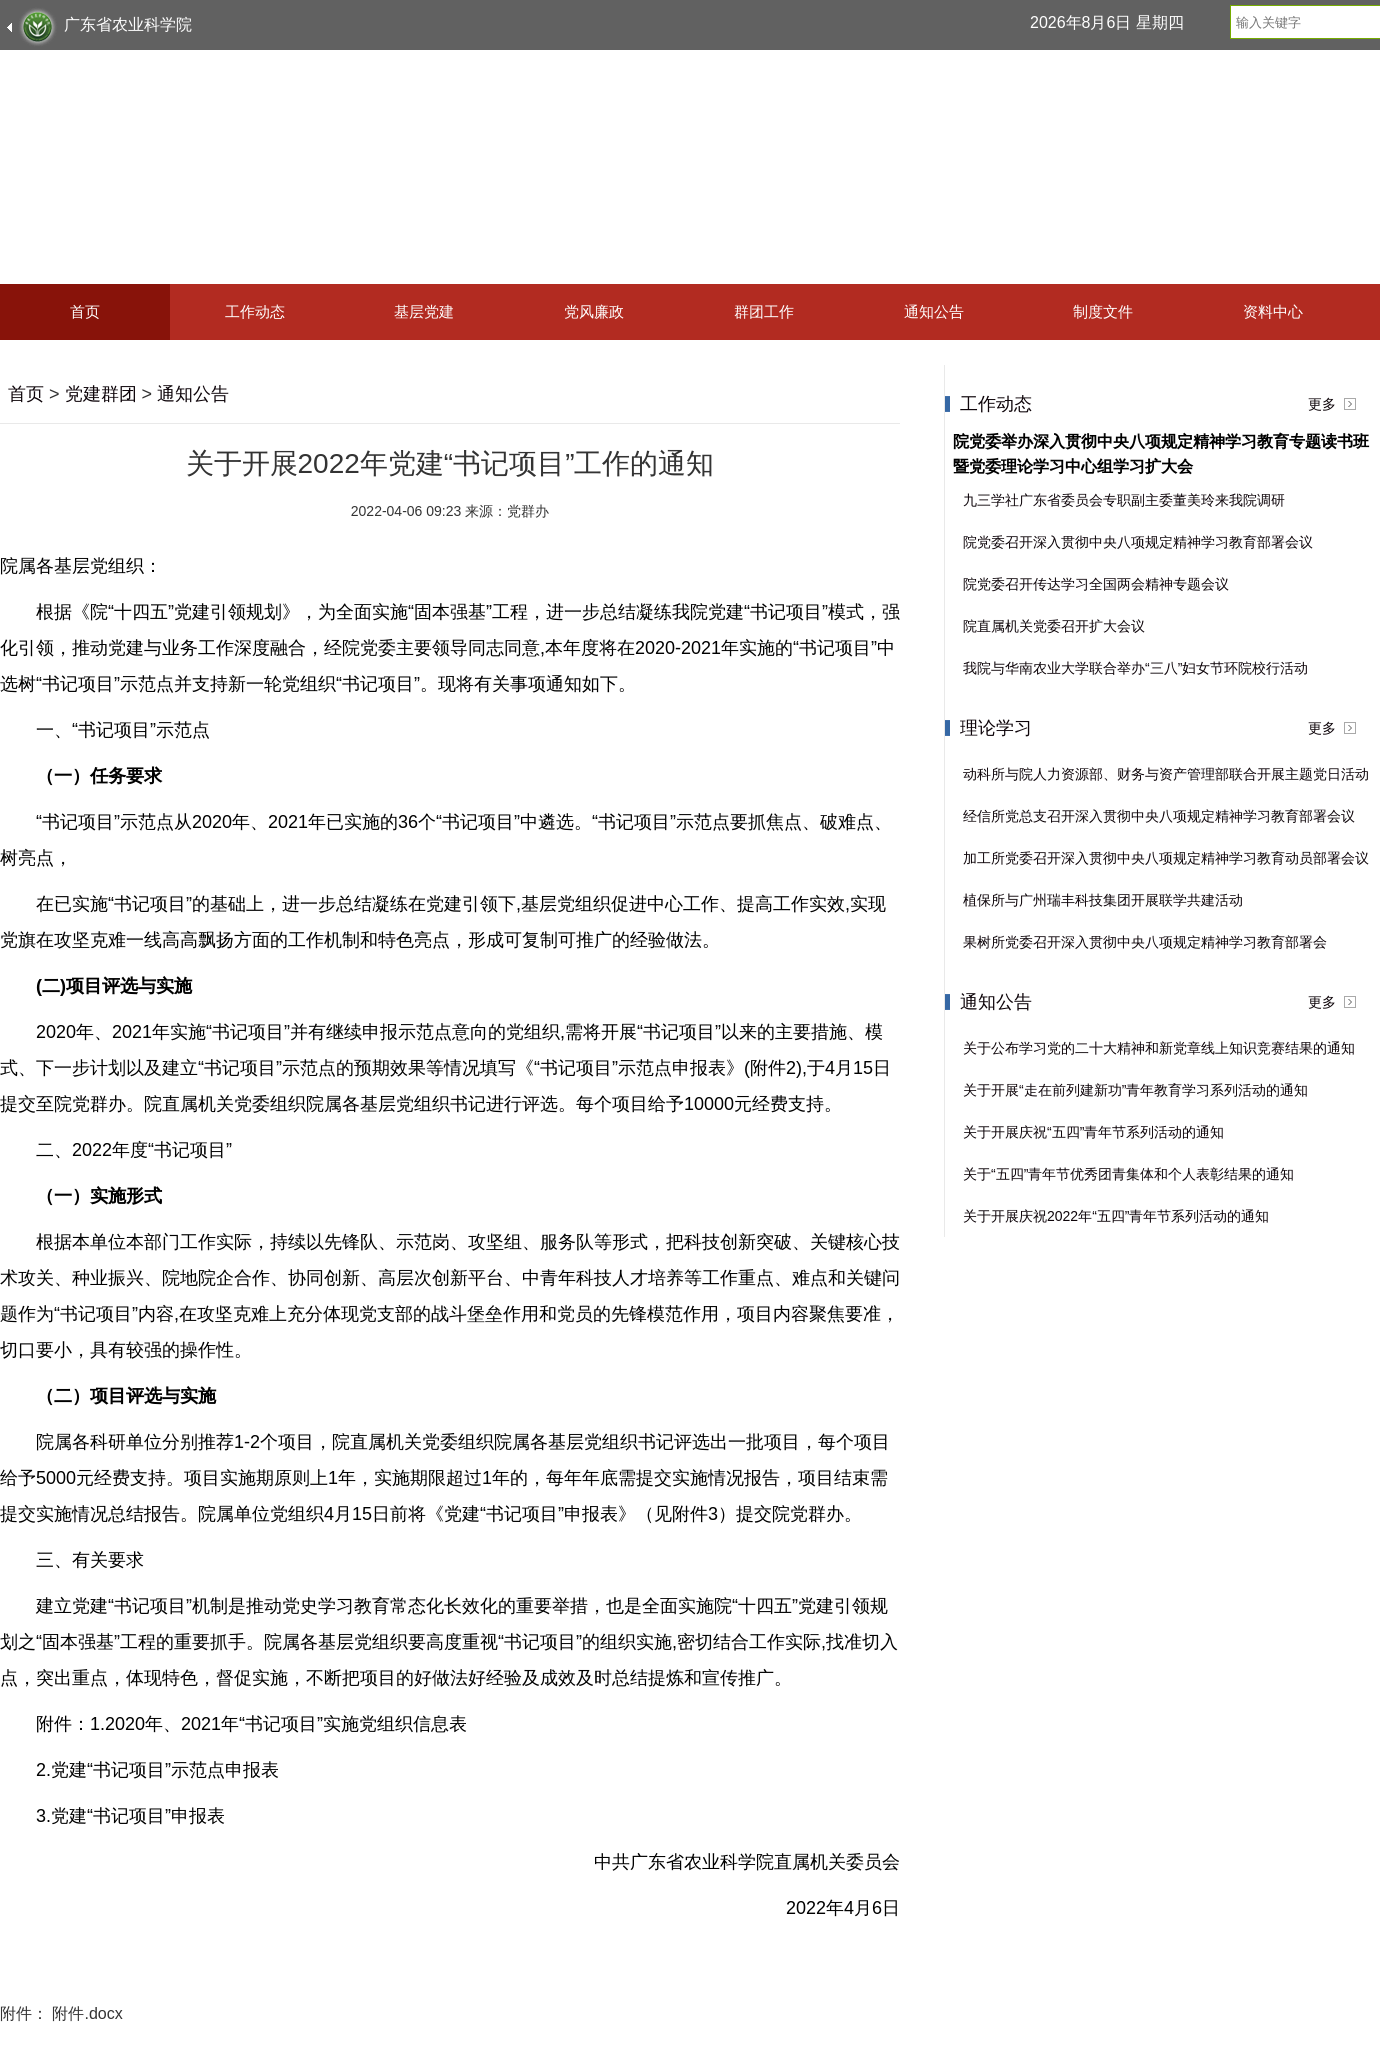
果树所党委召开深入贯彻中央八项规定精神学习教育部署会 (1145, 942)
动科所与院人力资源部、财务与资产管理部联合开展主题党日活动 (1166, 774)
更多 (1322, 404)
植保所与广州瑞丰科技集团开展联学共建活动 (1103, 900)
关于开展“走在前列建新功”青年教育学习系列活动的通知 (1135, 1090)
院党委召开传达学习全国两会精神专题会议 (1096, 584)
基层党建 (424, 311)
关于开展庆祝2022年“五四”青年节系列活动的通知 (1116, 1216)
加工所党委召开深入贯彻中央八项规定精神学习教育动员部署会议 (1166, 858)
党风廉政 (594, 311)
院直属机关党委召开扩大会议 (1054, 626)
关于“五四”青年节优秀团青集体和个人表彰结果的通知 (1128, 1174)
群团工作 (764, 311)
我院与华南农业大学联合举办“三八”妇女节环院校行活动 (1135, 668)
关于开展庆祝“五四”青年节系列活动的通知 (1093, 1132)
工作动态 (255, 311)
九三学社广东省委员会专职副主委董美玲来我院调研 (1124, 500)
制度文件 (1103, 311)
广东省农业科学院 (128, 24)
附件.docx (87, 2013)
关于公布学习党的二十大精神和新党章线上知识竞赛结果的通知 (1159, 1048)
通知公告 (934, 311)
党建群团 (101, 394)
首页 (85, 311)
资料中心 (1273, 311)
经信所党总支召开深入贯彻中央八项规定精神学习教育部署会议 (1159, 816)
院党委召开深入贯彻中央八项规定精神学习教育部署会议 (1138, 542)
